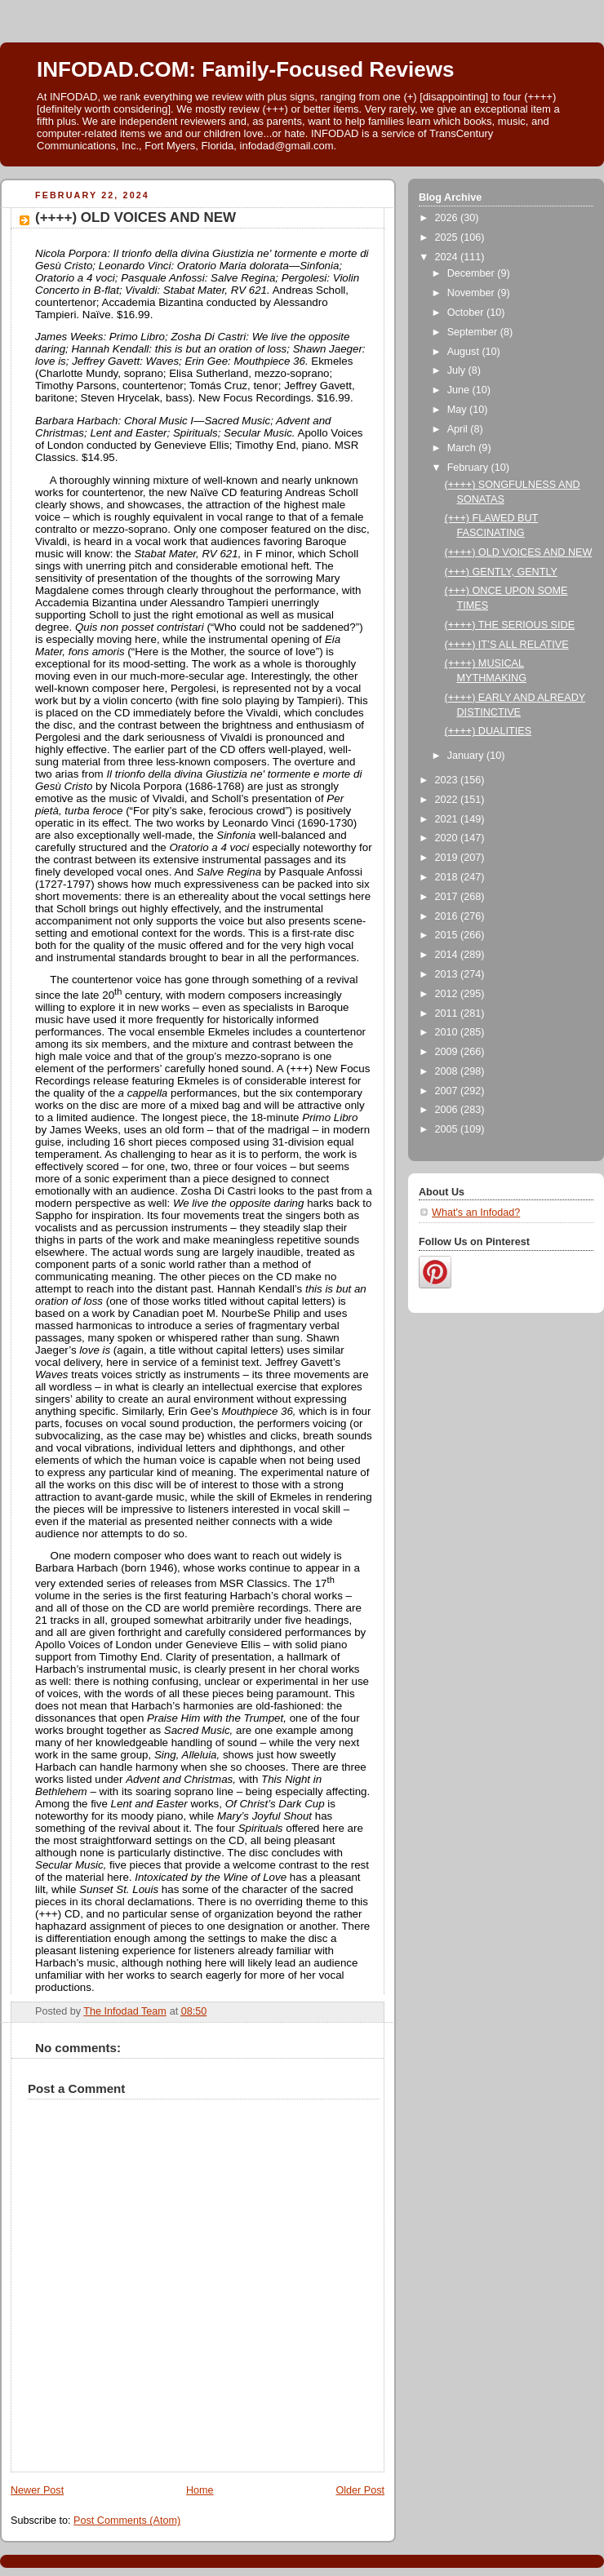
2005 (448, 1129)
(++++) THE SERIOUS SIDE (510, 625)
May (458, 409)
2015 (448, 935)
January (466, 755)
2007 (448, 1091)
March (463, 448)
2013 (448, 974)
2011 (448, 1013)
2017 (448, 896)
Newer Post (37, 2490)
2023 (448, 780)
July (458, 370)
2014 (448, 954)
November (472, 293)
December (472, 273)
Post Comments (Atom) (126, 2520)
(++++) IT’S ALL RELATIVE (507, 644)
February (469, 467)
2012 (448, 994)
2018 (448, 877)
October (466, 312)
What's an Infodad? (476, 1212)
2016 (448, 916)
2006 (448, 1109)
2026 (448, 218)
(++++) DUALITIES (488, 731)
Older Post (359, 2490)
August (464, 351)
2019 (448, 857)
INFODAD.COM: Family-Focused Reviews (245, 69)
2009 (448, 1051)
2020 (448, 838)
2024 (448, 257)
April (459, 429)
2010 (448, 1032)
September (473, 332)
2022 (448, 799)
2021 (448, 819)
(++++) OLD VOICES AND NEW (519, 552)
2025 (448, 237)
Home (200, 2490)
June (460, 390)
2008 (448, 1071)
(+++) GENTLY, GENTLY (501, 572)
